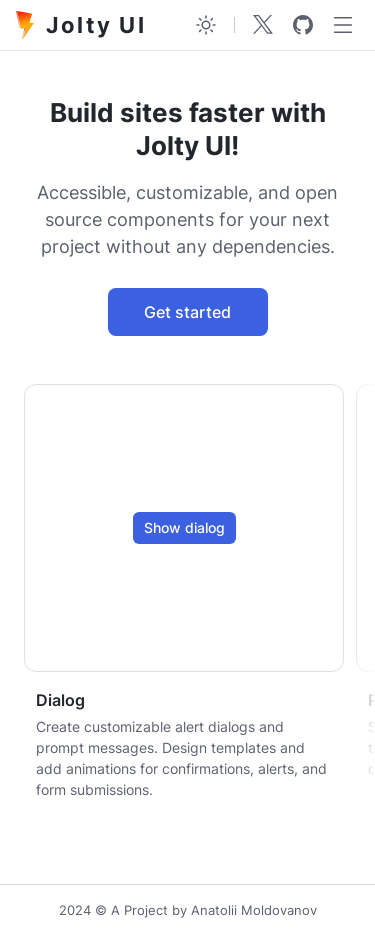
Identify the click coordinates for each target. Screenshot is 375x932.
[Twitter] (263, 25)
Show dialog (184, 527)
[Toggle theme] (206, 25)
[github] (303, 25)
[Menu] (343, 25)
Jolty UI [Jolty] (81, 25)
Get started (187, 312)
